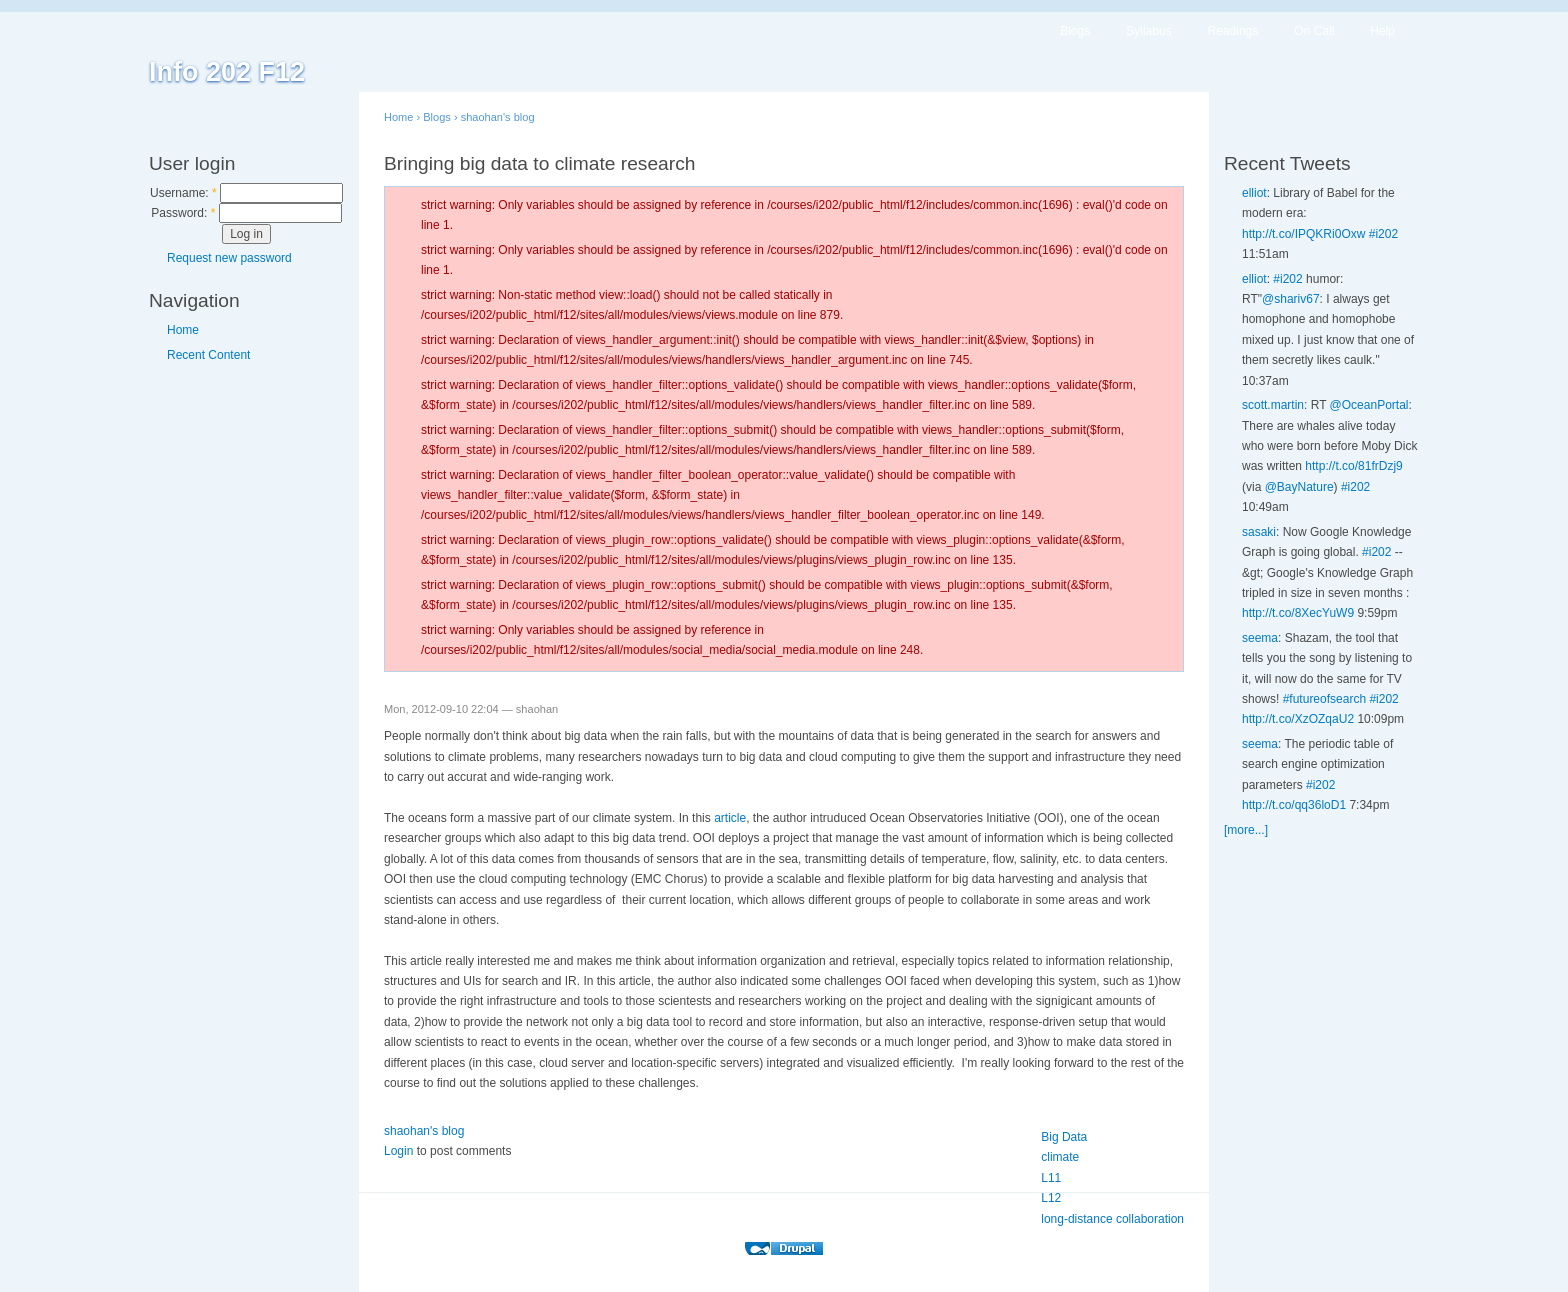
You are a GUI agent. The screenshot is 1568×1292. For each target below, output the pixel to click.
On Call (1314, 31)
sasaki (1259, 532)
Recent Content (208, 355)
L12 (1051, 1198)
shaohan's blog (498, 117)
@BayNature (1299, 487)
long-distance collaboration (1112, 1219)
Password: (183, 213)
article (730, 818)
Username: (183, 193)
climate (1060, 1157)
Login (398, 1151)
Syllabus (1148, 31)
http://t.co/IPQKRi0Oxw (1303, 234)
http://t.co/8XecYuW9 (1298, 613)
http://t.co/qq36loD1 (1294, 805)
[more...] (1246, 830)
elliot (1254, 193)
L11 (1051, 1178)
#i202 (1383, 234)
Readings (1233, 31)
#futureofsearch (1324, 699)
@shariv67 (1291, 299)
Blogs (1075, 31)
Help (1382, 31)
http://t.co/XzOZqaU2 (1298, 719)
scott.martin (1273, 405)
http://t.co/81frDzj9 (1353, 466)
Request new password (229, 258)
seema (1260, 638)
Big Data (1064, 1137)
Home (183, 330)
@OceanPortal (1369, 405)
